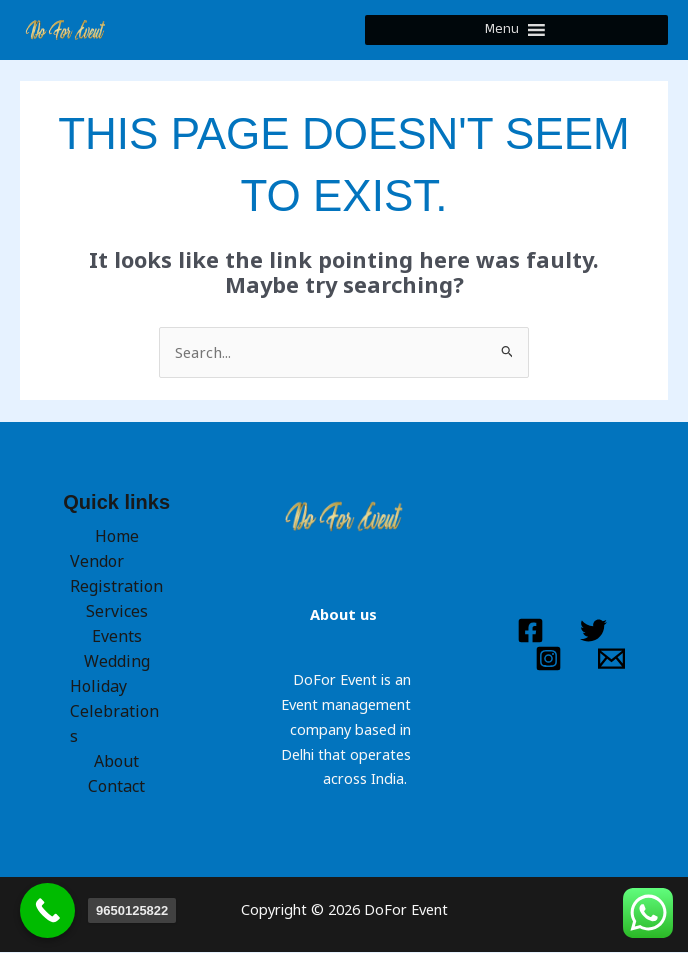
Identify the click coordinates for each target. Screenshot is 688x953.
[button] (503, 31)
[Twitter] (593, 632)
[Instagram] (548, 659)
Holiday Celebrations (113, 712)
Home (117, 538)
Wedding (117, 662)
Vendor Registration (115, 575)
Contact (117, 786)
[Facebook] (530, 632)
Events (117, 638)
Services (116, 613)
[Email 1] (611, 659)
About (116, 761)
